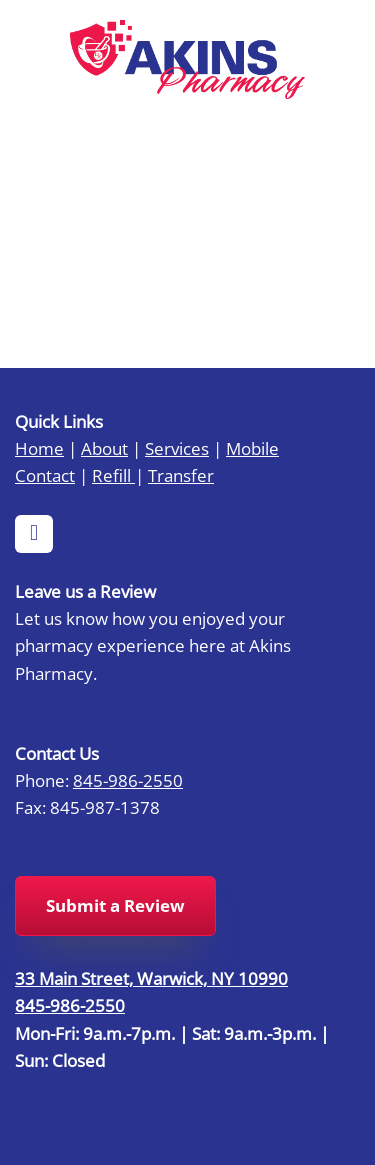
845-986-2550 (128, 780)
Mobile (252, 448)
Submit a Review (115, 905)
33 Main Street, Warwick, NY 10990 (151, 978)
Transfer (181, 475)
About (104, 448)
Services (177, 448)
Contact (45, 475)
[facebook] (34, 534)
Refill (113, 475)
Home (39, 448)
